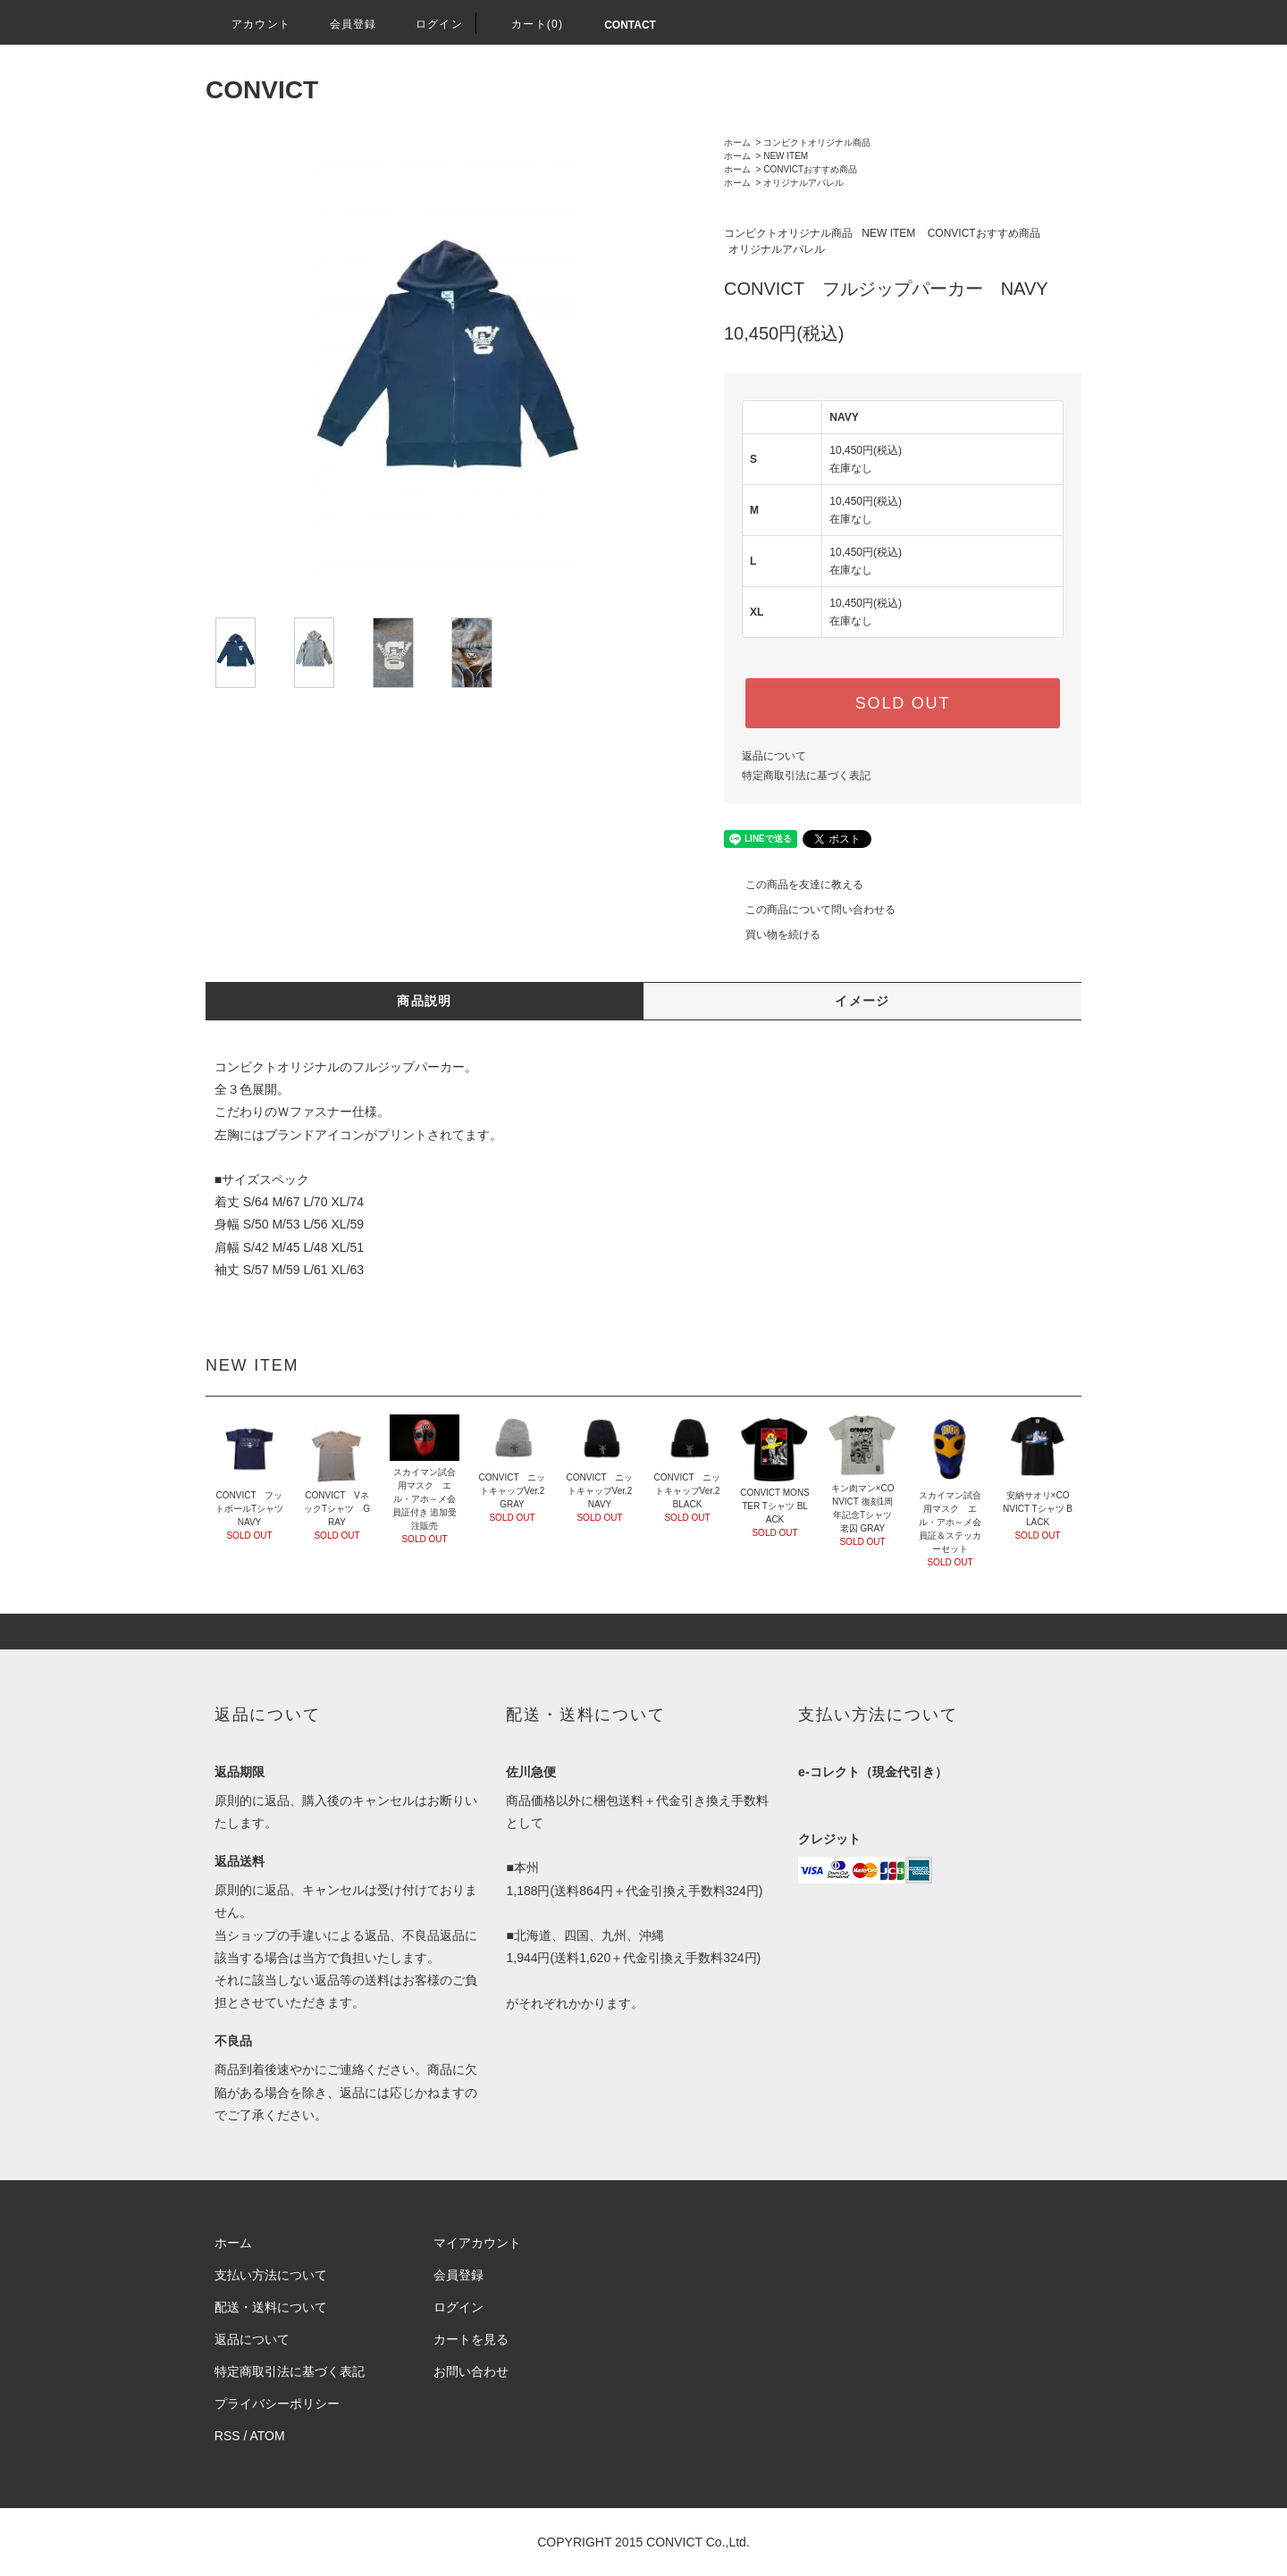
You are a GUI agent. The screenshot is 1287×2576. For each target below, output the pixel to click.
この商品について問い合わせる (810, 909)
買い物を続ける (772, 934)
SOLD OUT (902, 703)
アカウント (250, 24)
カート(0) (526, 24)
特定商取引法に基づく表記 (806, 775)
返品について (774, 756)
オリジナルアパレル (803, 183)
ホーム (737, 142)
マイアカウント (477, 2243)
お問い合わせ (471, 2371)
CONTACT (630, 25)
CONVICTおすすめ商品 (810, 169)
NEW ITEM (785, 156)
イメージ (862, 1001)
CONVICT (262, 90)
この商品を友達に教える (793, 884)
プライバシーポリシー (277, 2403)
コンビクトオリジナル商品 (817, 142)
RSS (227, 2436)
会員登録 (342, 24)
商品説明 (424, 1001)
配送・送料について (270, 2307)
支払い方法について (270, 2275)
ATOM (267, 2436)
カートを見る (471, 2339)
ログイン (428, 24)
